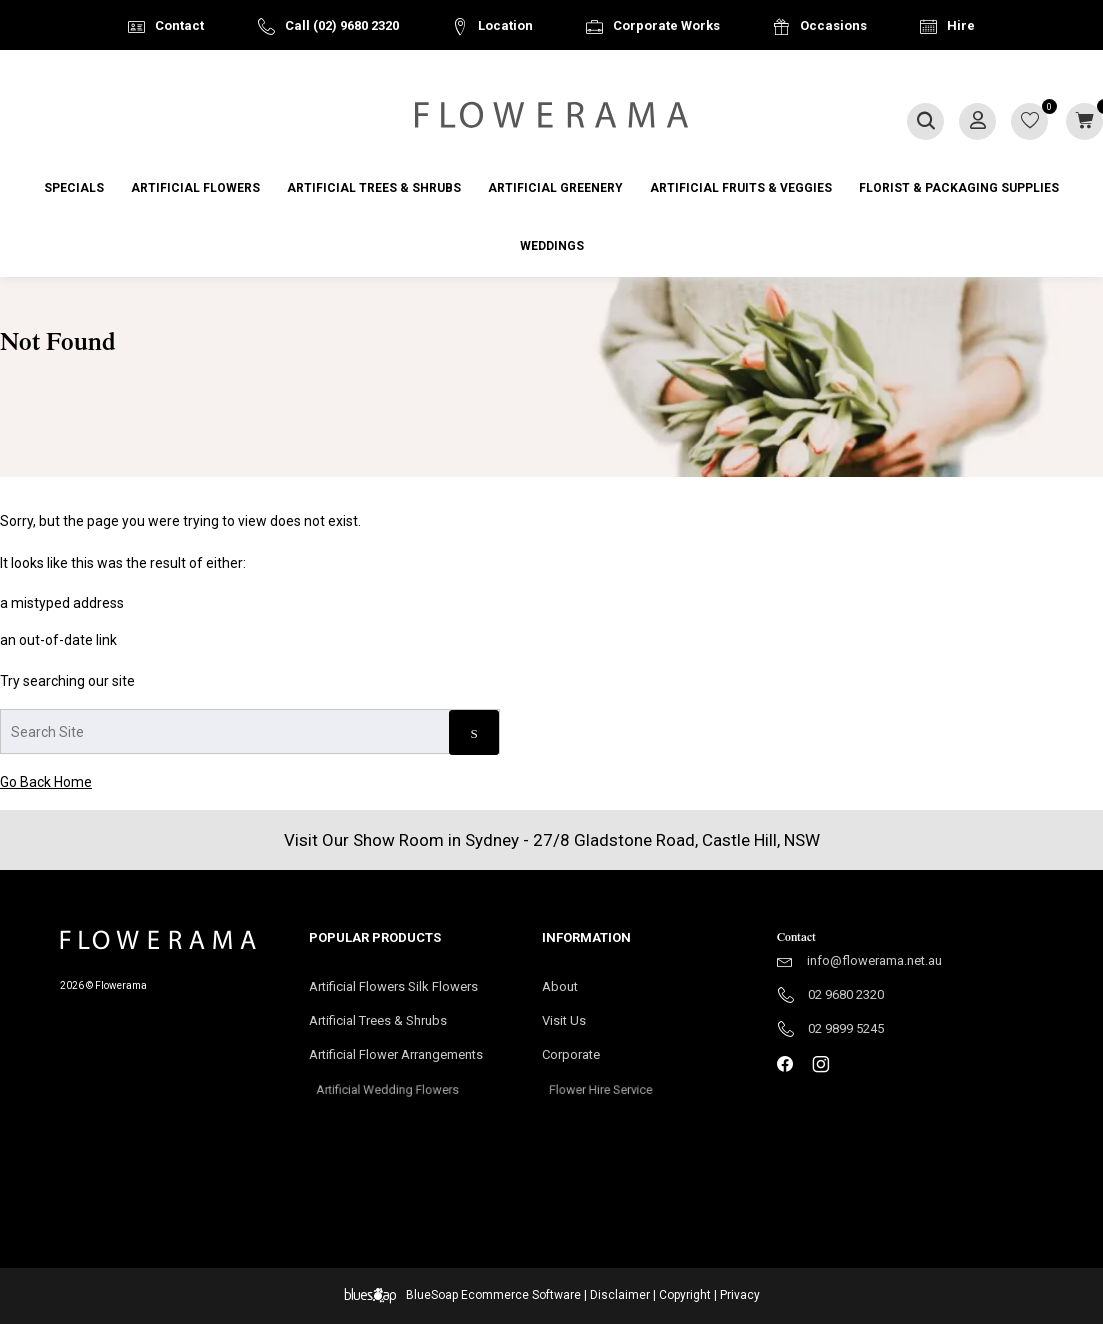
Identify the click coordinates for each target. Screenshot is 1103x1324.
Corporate (601, 1061)
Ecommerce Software (521, 1295)
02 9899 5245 (846, 1028)
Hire (961, 25)
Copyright (685, 1295)
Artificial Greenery (555, 188)
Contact (179, 25)
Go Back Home (46, 782)
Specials (74, 188)
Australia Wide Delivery (567, 76)
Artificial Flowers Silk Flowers (393, 986)
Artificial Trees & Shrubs (374, 188)
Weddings (552, 246)
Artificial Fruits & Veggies (741, 188)
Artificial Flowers (195, 188)
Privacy (740, 1295)
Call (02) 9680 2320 (342, 25)
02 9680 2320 (846, 994)
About (560, 986)
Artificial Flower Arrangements (406, 1061)
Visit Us (572, 1022)
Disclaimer (620, 1295)
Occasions (833, 25)
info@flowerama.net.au (874, 960)
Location (505, 25)
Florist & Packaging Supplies (959, 188)
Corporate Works (666, 25)
